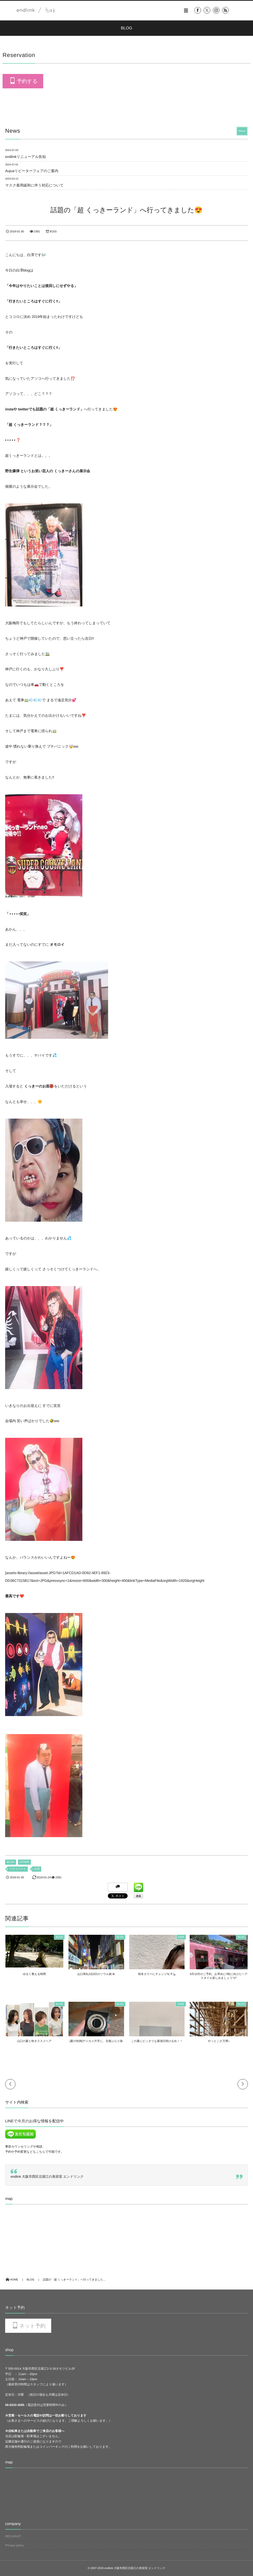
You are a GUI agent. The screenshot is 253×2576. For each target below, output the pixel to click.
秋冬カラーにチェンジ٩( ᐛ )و (157, 1974)
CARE (180, 2004)
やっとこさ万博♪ (219, 2041)
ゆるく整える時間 (34, 1974)
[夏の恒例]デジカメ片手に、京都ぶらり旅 (96, 2041)
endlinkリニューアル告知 (25, 157)
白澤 (37, 1869)
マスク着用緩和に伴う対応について (34, 185)
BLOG (10, 1862)
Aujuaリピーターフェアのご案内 (31, 171)
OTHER (24, 1862)
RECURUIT (13, 2536)
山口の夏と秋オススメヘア (34, 2041)
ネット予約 (32, 2326)
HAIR (181, 1937)
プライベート (17, 1869)
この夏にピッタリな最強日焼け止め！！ (157, 2041)
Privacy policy (14, 2545)
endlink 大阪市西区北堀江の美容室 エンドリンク (47, 2176)
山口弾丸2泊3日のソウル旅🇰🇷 (96, 1974)
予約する (27, 81)
